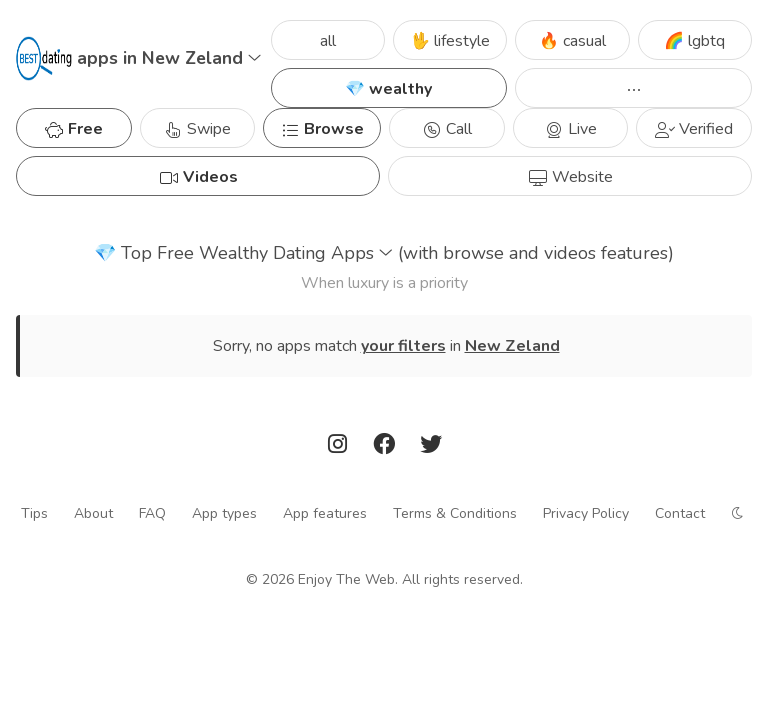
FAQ (152, 513)
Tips (34, 513)
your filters (403, 346)
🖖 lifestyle (450, 41)
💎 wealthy (388, 89)
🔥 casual (572, 41)
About (93, 513)
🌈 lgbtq (694, 41)
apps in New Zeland (169, 58)
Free (73, 129)
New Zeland (512, 346)
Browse (322, 129)
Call (447, 129)
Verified (694, 129)
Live (570, 129)
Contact (680, 513)
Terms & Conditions (455, 513)
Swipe (197, 129)
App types (224, 513)
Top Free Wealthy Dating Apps (384, 253)
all (328, 41)
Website (570, 177)
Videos (198, 177)
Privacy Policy (586, 513)
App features (325, 513)
